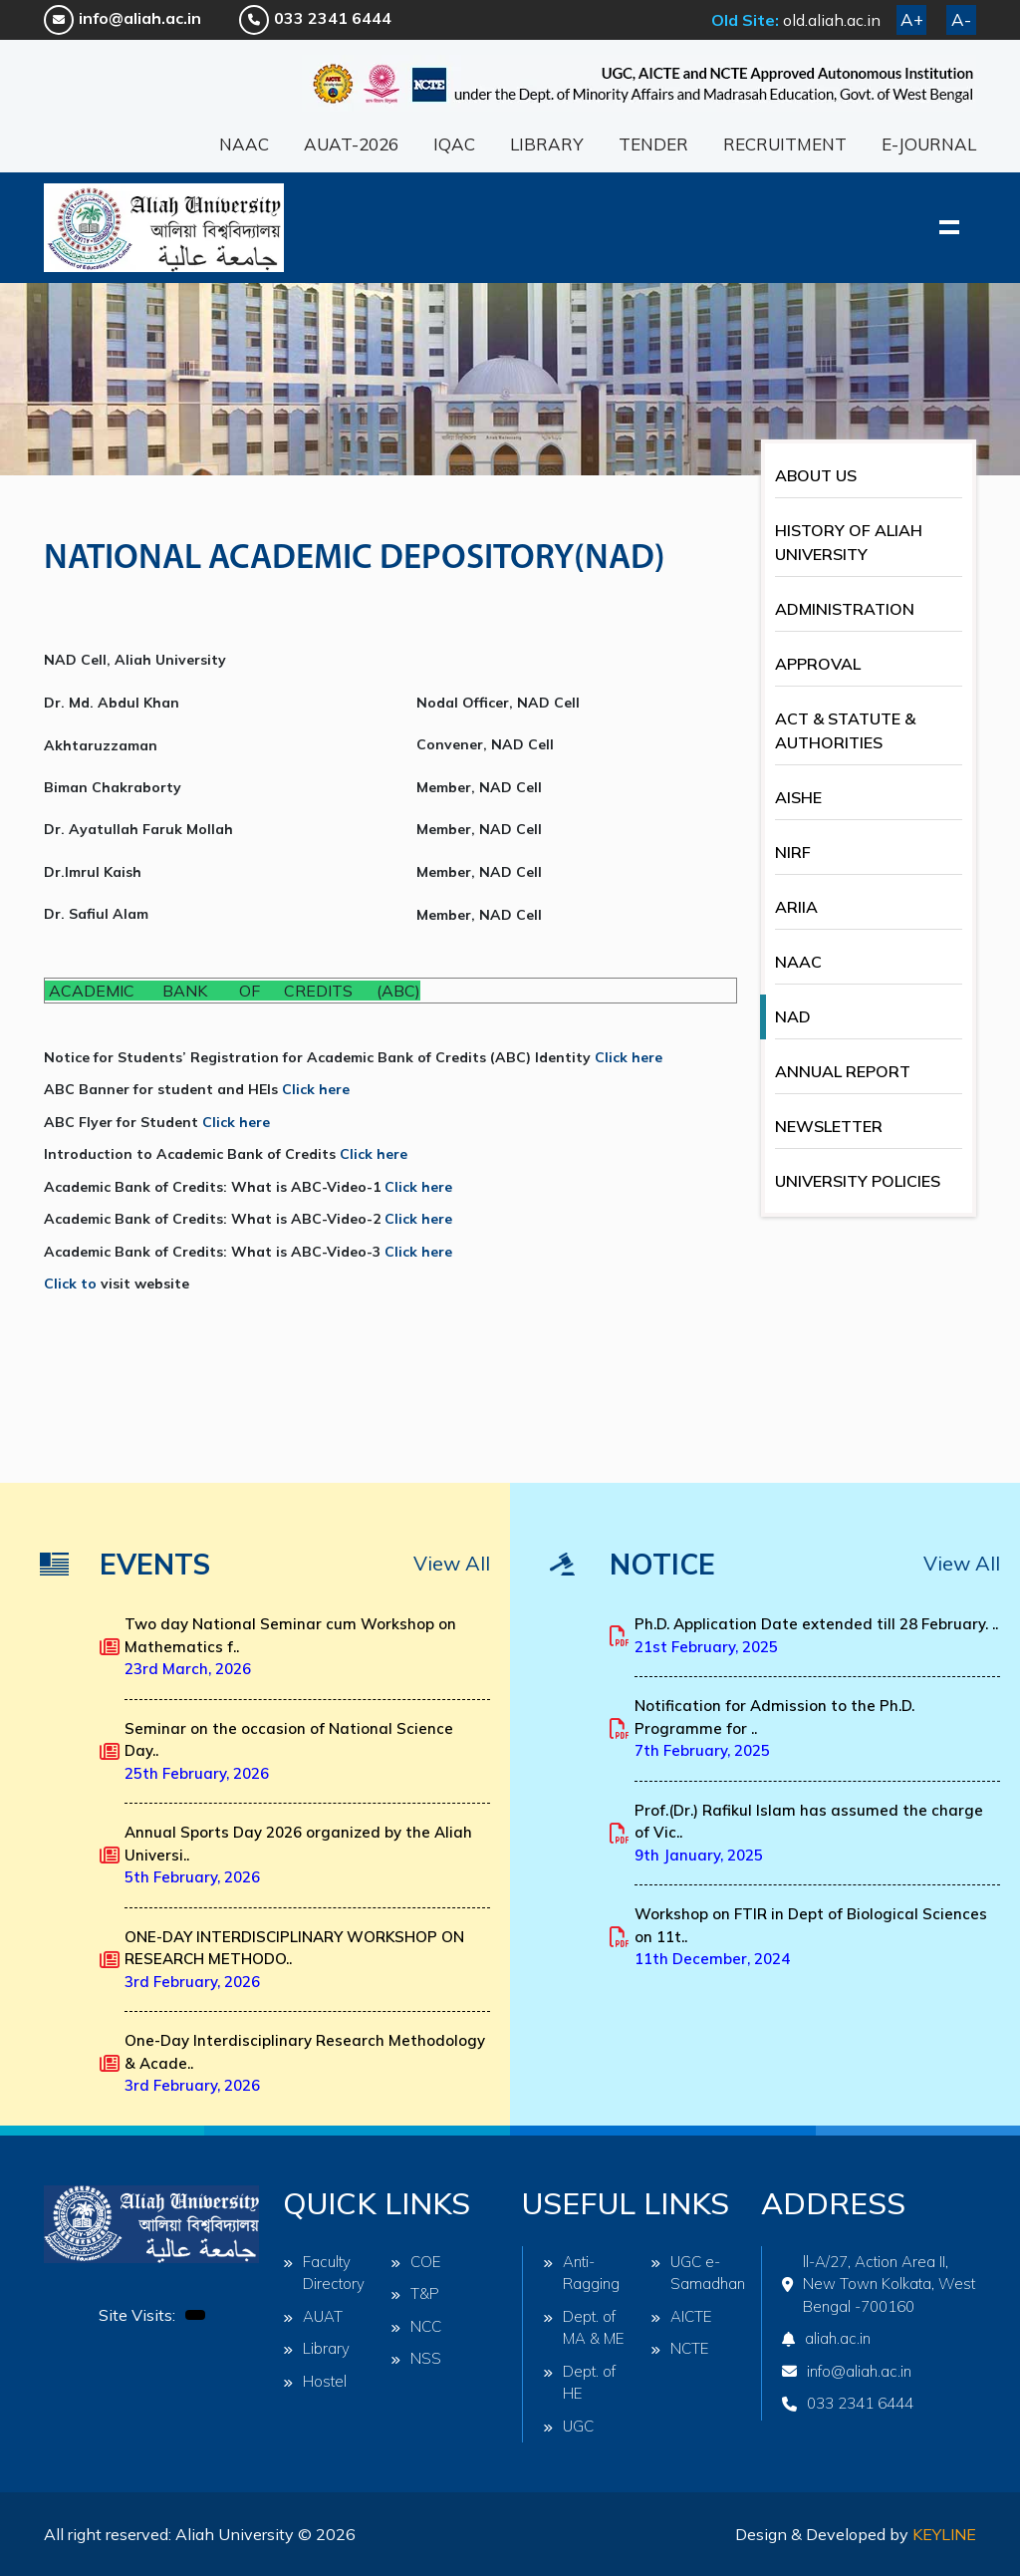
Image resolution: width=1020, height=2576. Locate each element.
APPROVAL (818, 664)
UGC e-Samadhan (694, 2273)
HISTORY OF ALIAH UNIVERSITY (848, 542)
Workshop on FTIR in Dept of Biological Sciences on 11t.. (811, 1936)
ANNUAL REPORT (842, 1071)
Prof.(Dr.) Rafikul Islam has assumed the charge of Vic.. (809, 1832)
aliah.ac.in (826, 2338)
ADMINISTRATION (844, 609)
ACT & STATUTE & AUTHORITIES (845, 730)
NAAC (244, 144)
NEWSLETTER (829, 1126)
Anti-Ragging (581, 2273)
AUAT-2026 (351, 144)
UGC (568, 2426)
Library (316, 2348)
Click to (72, 1283)
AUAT (313, 2316)
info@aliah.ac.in (122, 18)
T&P (414, 2293)
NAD (793, 1016)
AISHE (798, 797)
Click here (628, 1057)
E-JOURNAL (929, 144)
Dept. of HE (579, 2383)
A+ (911, 19)
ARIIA (796, 907)
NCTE (679, 2348)
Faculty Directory (324, 2273)
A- (961, 19)
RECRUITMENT (785, 144)
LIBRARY (547, 144)
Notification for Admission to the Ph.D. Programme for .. (774, 1728)
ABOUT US (816, 475)
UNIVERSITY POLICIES (857, 1181)
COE (415, 2261)
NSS (415, 2358)
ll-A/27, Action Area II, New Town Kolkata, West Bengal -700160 (878, 2284)
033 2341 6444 (315, 18)
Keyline (944, 2534)
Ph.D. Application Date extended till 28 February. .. (816, 1635)
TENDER (653, 144)
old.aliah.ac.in (832, 20)
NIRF (793, 852)
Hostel (315, 2381)
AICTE (681, 2316)
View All (451, 1563)
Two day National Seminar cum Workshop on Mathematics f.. (290, 1646)
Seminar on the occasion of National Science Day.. (289, 1751)
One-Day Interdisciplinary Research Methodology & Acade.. (305, 2063)
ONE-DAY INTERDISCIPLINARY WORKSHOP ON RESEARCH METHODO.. (294, 1959)
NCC (415, 2326)
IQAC (454, 144)
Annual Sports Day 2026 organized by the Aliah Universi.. (298, 1854)
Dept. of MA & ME (584, 2328)
